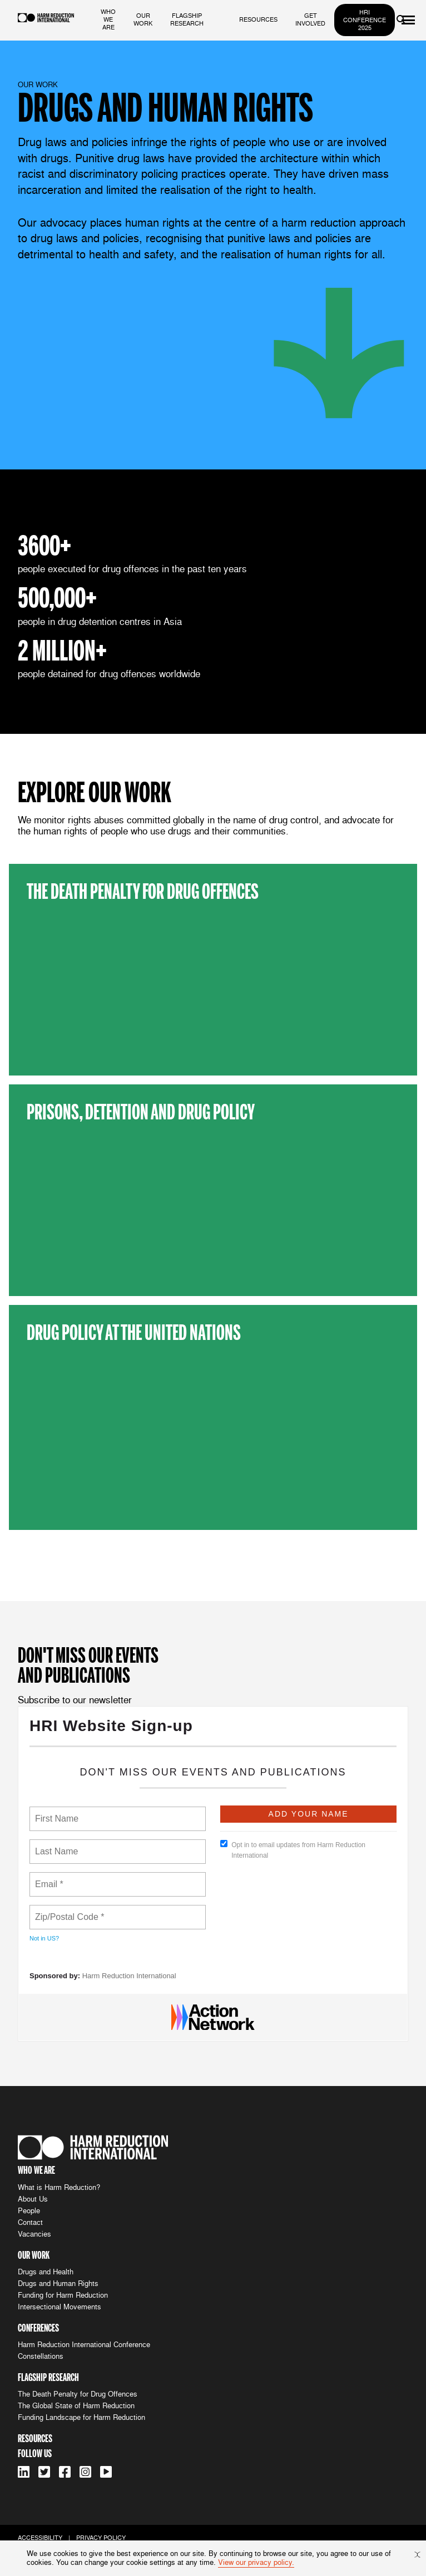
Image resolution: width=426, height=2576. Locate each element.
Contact (30, 2222)
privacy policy (101, 2538)
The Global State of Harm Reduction (76, 2405)
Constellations (40, 2356)
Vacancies (34, 2234)
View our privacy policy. (256, 2562)
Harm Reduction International (129, 1976)
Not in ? (44, 1938)
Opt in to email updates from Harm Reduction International (292, 1849)
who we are (108, 19)
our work (142, 19)
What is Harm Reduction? (59, 2187)
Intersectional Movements (59, 2307)
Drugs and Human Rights (58, 2283)
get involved (310, 19)
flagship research (187, 19)
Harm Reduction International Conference (84, 2344)
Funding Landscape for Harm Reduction (81, 2417)
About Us (33, 2199)
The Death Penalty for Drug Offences (77, 2394)
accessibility (40, 2538)
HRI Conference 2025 (364, 20)
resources (258, 19)
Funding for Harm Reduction (63, 2295)
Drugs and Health (45, 2272)
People (29, 2210)
